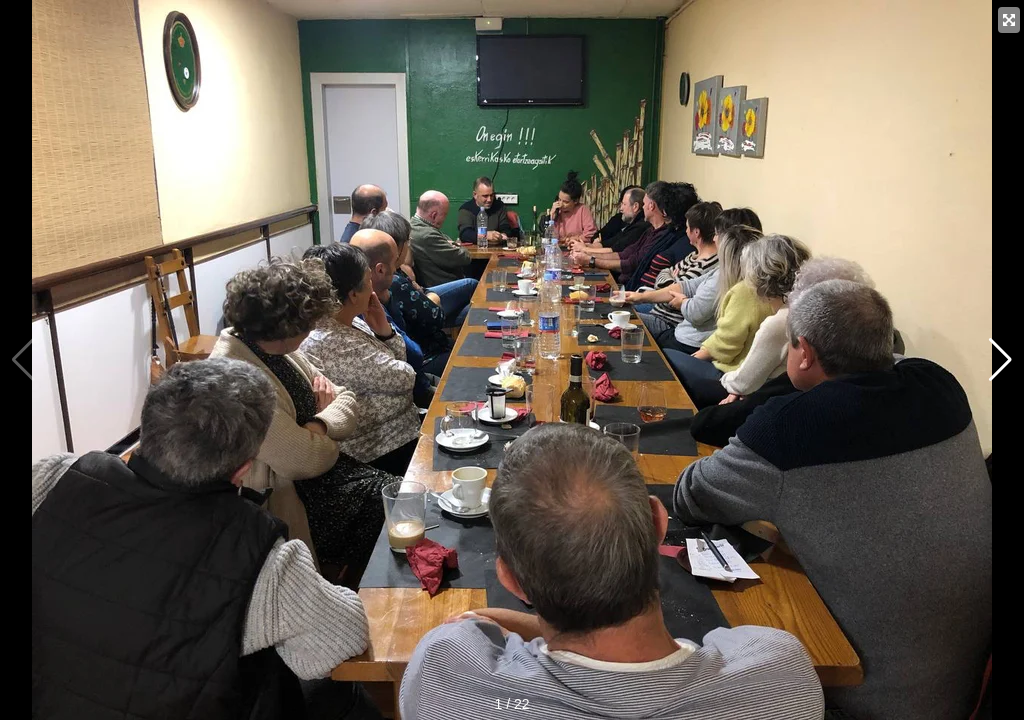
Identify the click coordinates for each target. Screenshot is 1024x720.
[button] (1000, 360)
